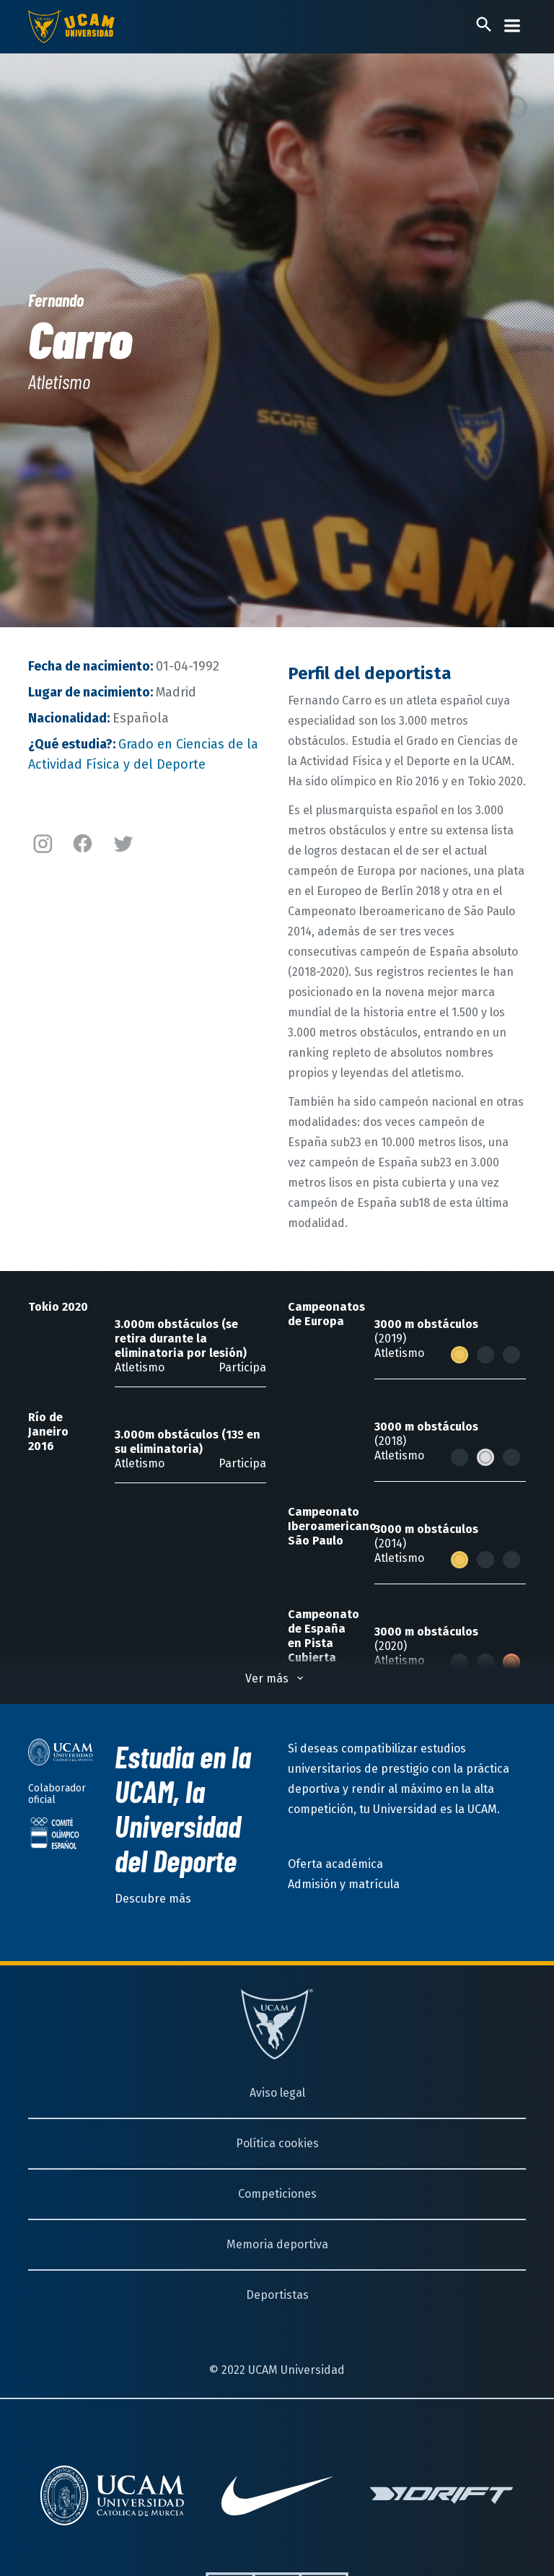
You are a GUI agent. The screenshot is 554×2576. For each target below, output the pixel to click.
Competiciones (277, 2194)
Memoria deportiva (277, 2244)
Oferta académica (335, 1864)
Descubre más (153, 1898)
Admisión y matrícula (344, 1884)
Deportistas (277, 2295)
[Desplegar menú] (512, 26)
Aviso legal (277, 2093)
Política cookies (277, 2143)
